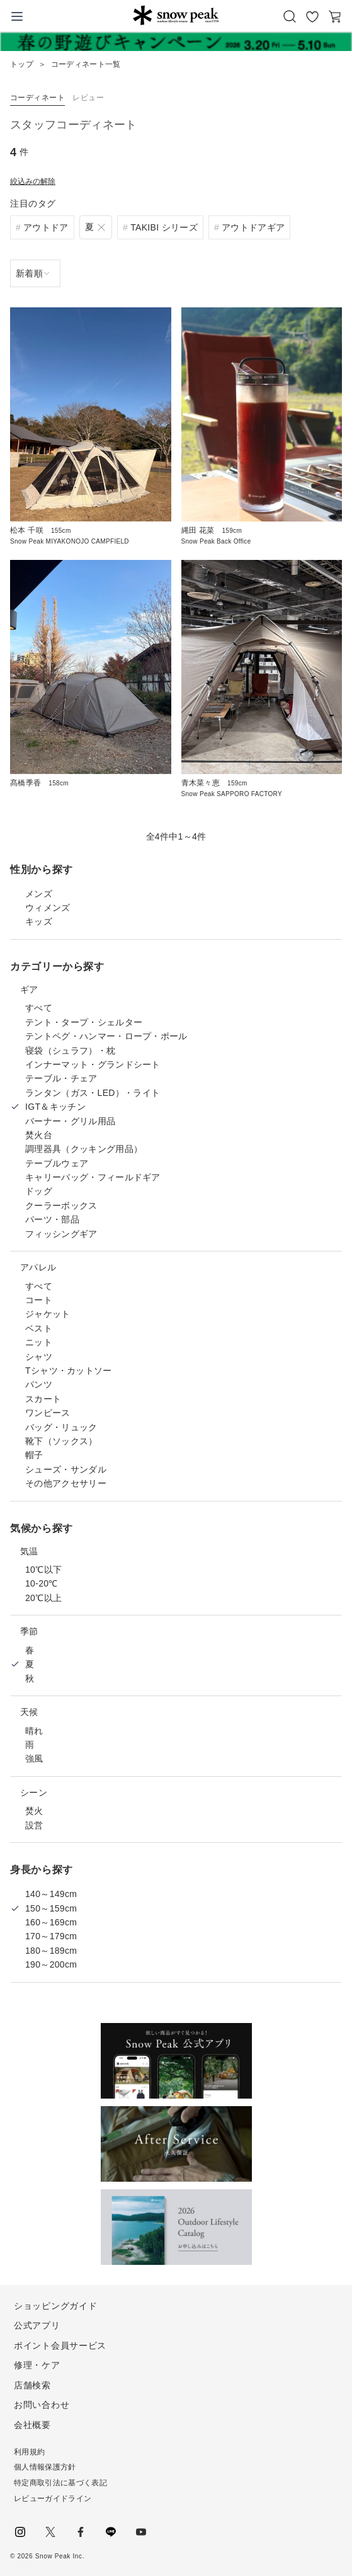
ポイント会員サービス (60, 2345)
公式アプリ (37, 2325)
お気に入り (312, 16)
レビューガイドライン (52, 2498)
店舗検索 (32, 2385)
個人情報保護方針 (45, 2467)
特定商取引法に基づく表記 (60, 2482)
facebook (81, 2532)
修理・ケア (37, 2365)
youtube (141, 2532)
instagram (20, 2532)
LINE (111, 2532)
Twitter (50, 2532)
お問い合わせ (41, 2405)
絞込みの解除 (32, 181)
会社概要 (32, 2425)
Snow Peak (175, 15)
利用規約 (29, 2452)
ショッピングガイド (55, 2306)
